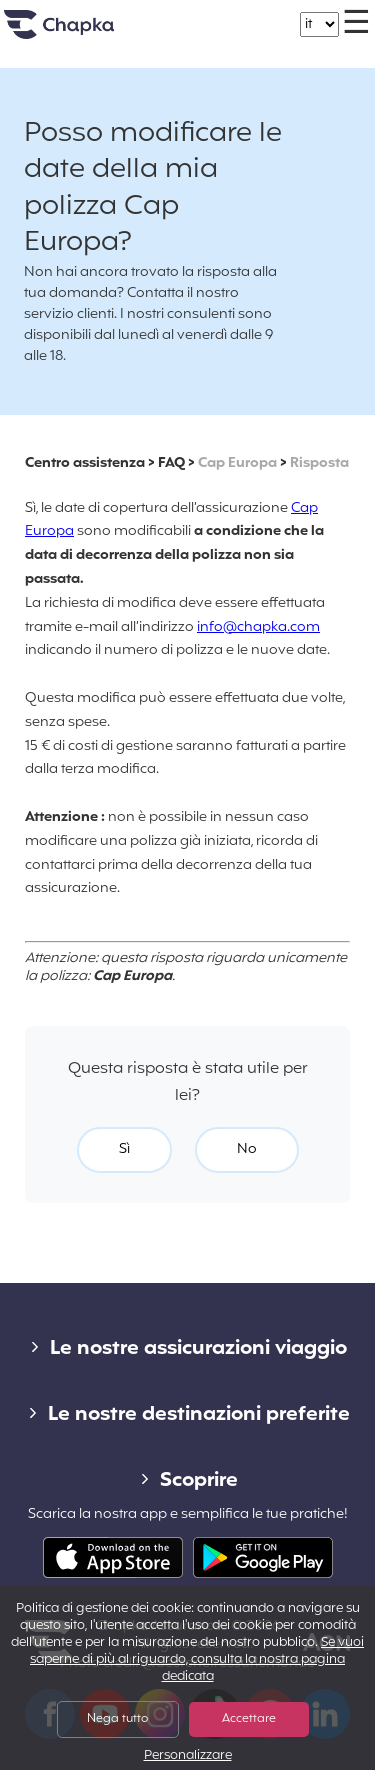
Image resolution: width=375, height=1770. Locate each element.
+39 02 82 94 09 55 (207, 14)
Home (84, 32)
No (247, 1149)
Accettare (249, 1719)
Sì (124, 1149)
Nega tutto (117, 1719)
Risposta (319, 463)
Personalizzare (188, 1756)
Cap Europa (237, 463)
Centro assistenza (85, 463)
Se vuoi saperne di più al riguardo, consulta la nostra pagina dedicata (197, 1660)
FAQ (171, 463)
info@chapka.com (258, 627)
